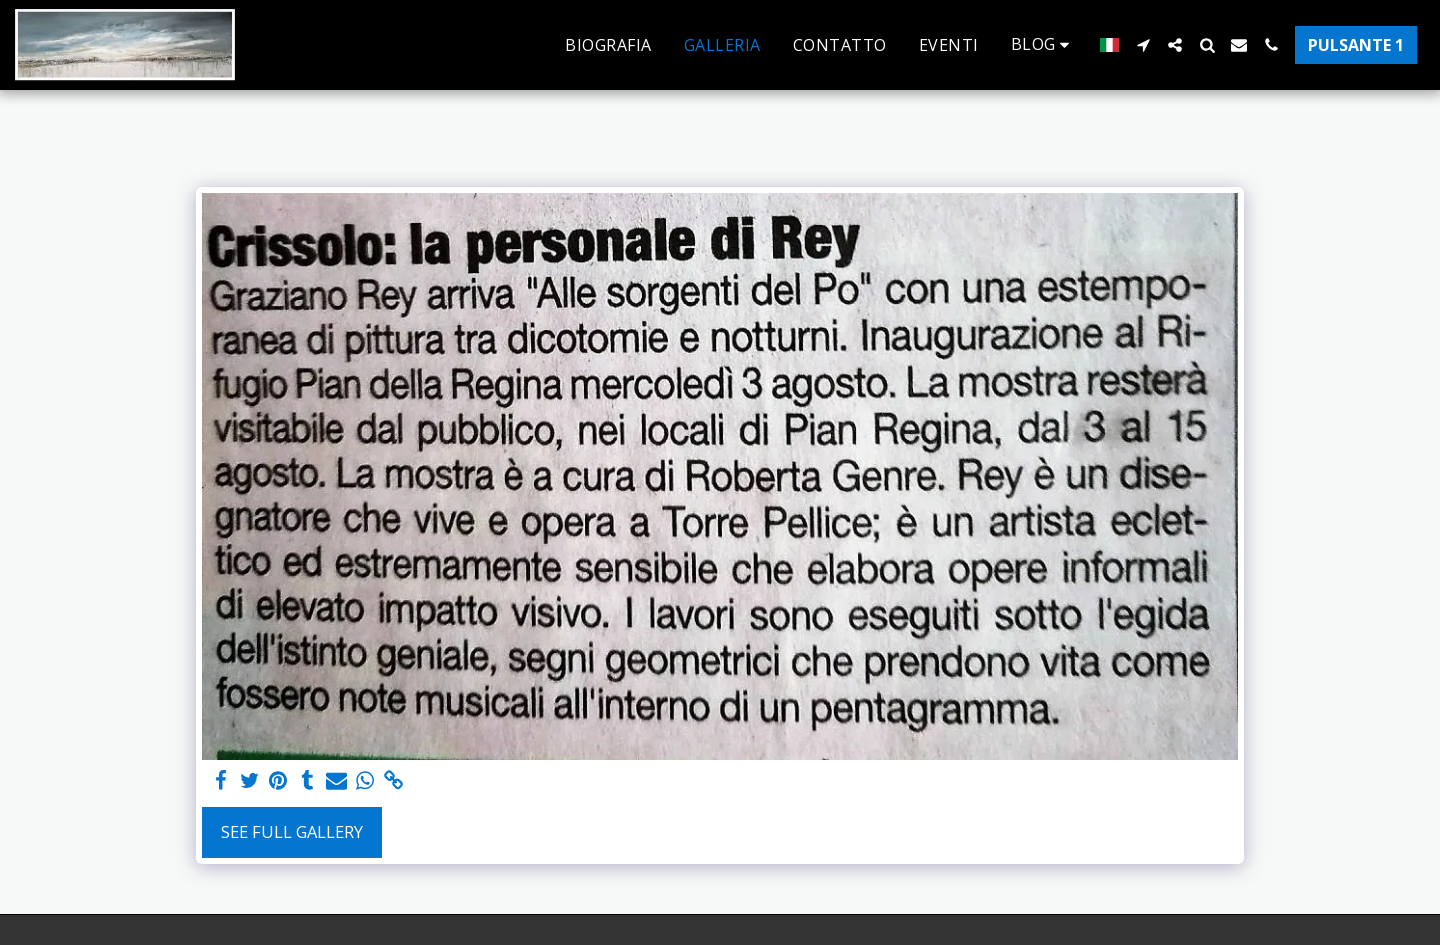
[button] (1044, 44)
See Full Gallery (292, 831)
